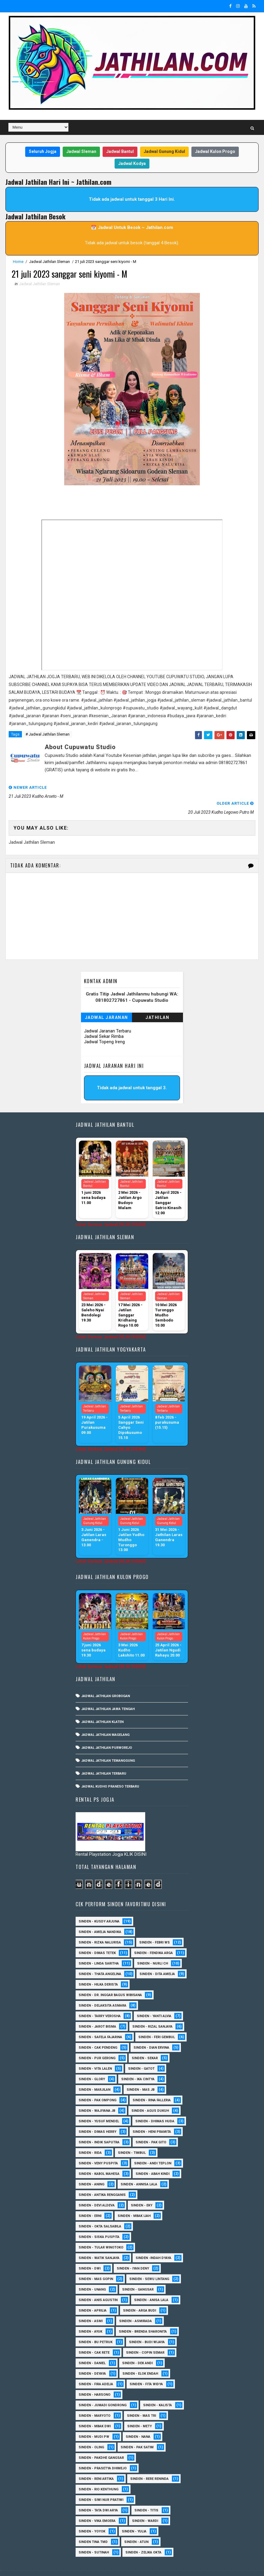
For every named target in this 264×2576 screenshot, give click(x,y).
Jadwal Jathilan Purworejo (106, 1732)
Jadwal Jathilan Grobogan (105, 1680)
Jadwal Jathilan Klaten (102, 1706)
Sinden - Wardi (145, 2505)
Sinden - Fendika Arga (153, 1937)
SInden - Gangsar (138, 2274)
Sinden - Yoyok (92, 2515)
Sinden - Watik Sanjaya (99, 2242)
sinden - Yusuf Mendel (99, 2105)
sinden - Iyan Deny (133, 2252)
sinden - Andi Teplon (152, 2147)
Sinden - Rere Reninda (149, 2463)
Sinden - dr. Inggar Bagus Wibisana (110, 1979)
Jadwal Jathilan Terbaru (103, 1758)
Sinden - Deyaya (92, 2358)
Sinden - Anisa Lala (151, 2284)
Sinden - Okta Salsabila (100, 2210)
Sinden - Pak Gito (151, 2126)
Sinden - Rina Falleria (152, 2084)
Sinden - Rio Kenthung (98, 2473)
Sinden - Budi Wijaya (147, 2326)
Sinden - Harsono (94, 2379)
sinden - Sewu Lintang (149, 2263)
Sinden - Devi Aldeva (97, 2189)
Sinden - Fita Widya (146, 2368)
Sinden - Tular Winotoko (101, 2231)
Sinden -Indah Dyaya (153, 2242)
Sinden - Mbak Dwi (95, 2410)
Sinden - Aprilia (92, 2295)
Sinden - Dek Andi (137, 2347)
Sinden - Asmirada (135, 2305)
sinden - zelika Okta (143, 2536)
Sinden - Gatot (141, 2053)
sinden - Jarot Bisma (97, 2011)
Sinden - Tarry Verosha (100, 2000)
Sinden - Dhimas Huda (154, 2105)
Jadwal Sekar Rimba (104, 1020)
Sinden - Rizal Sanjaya (152, 2011)
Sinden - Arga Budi (139, 2295)
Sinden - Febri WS (154, 1926)
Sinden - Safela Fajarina (100, 2021)
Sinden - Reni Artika (96, 2463)
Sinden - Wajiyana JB (97, 2095)
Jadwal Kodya (132, 163)
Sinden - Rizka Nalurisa (100, 1926)
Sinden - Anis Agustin (98, 2284)
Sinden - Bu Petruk (95, 2326)
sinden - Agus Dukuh (150, 2095)
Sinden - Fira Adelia (96, 2368)
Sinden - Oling (91, 2431)
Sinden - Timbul (132, 2137)
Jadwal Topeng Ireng (104, 1026)
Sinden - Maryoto (94, 2400)
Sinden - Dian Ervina (151, 2032)
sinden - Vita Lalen (95, 2053)
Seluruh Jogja (42, 151)
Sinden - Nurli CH (152, 1948)
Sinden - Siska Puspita (99, 2221)
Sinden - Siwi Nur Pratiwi (101, 2484)
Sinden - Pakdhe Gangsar (101, 2442)
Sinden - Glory (92, 2063)
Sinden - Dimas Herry (97, 2116)
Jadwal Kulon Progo (215, 151)
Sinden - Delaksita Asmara (102, 1990)
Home (18, 261)
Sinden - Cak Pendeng (98, 2032)
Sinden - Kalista (157, 2389)
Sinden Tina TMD (93, 2526)
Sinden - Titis (146, 2494)
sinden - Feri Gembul (156, 2021)
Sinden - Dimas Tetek (97, 1937)
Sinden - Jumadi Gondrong (103, 2389)
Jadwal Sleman (81, 151)
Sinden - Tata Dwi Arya (98, 2494)
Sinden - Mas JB (140, 2074)
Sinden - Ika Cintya (137, 2063)
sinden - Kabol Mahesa (99, 2158)
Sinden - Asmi (91, 2305)
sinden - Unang (92, 2274)
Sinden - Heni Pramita (152, 2116)
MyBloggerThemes (108, 2565)
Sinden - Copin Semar (145, 2337)
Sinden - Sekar (145, 2042)
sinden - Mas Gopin (96, 2263)
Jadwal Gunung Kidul (164, 151)
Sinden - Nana (138, 2421)
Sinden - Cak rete (94, 2337)
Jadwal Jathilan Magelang (105, 1719)
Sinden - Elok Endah (140, 2358)
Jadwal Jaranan (106, 1001)
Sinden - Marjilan (94, 2074)
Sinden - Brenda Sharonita (143, 2316)
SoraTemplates (43, 2565)
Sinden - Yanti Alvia (154, 2000)
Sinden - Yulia (134, 2515)
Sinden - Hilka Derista (98, 1969)
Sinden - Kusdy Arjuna (99, 1905)
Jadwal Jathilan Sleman (49, 261)
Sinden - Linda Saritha (99, 1948)
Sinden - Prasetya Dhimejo (103, 2452)
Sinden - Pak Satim (137, 2431)
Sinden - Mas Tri (141, 2400)
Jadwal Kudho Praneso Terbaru (110, 1771)
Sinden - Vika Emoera (97, 2505)
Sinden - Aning (91, 2168)
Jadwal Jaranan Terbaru (107, 1015)
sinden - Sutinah (94, 2536)
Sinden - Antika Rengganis (102, 2179)
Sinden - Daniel (92, 2347)
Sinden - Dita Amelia (157, 1958)
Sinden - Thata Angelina (100, 1958)
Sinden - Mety (139, 2410)
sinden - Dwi (89, 2252)
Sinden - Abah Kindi (153, 2158)
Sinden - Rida (90, 2137)
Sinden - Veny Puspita (98, 2147)
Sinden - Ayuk (90, 2316)
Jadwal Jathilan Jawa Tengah (108, 1693)
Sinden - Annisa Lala (139, 2168)
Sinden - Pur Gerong (97, 2042)
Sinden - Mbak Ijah (134, 2200)
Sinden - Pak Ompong (97, 2084)
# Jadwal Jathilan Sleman (48, 735)
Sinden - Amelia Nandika (100, 1916)
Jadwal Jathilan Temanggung (108, 1745)
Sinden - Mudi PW (94, 2421)
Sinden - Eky (141, 2189)
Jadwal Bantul (120, 151)
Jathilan (157, 1001)
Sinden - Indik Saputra (99, 2126)
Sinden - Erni (90, 2200)
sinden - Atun (136, 2526)
